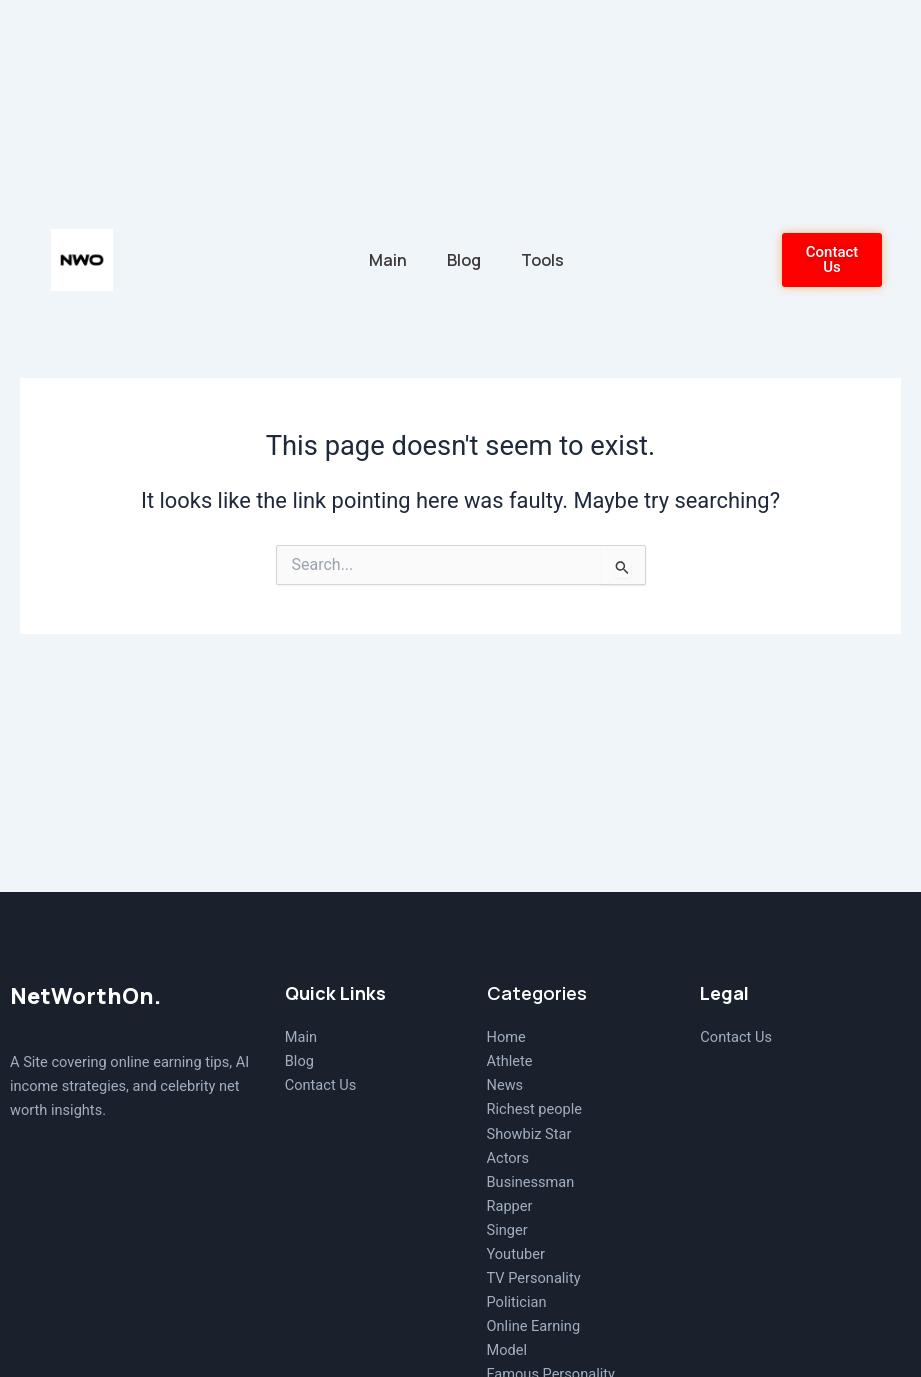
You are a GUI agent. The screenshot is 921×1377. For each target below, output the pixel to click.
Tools (542, 260)
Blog (464, 260)
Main (388, 260)
